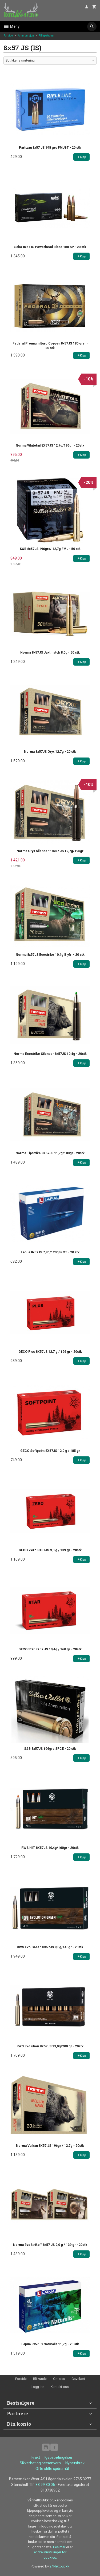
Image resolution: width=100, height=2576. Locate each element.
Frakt (35, 2457)
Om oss (59, 2379)
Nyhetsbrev (75, 2463)
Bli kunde (40, 2379)
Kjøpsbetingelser (59, 2457)
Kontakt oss (60, 2387)
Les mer (59, 2547)
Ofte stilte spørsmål (52, 2468)
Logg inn (37, 2387)
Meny (11, 26)
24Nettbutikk (59, 2566)
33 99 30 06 (45, 2484)
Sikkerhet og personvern (40, 2463)
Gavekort (78, 2379)
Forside (8, 35)
